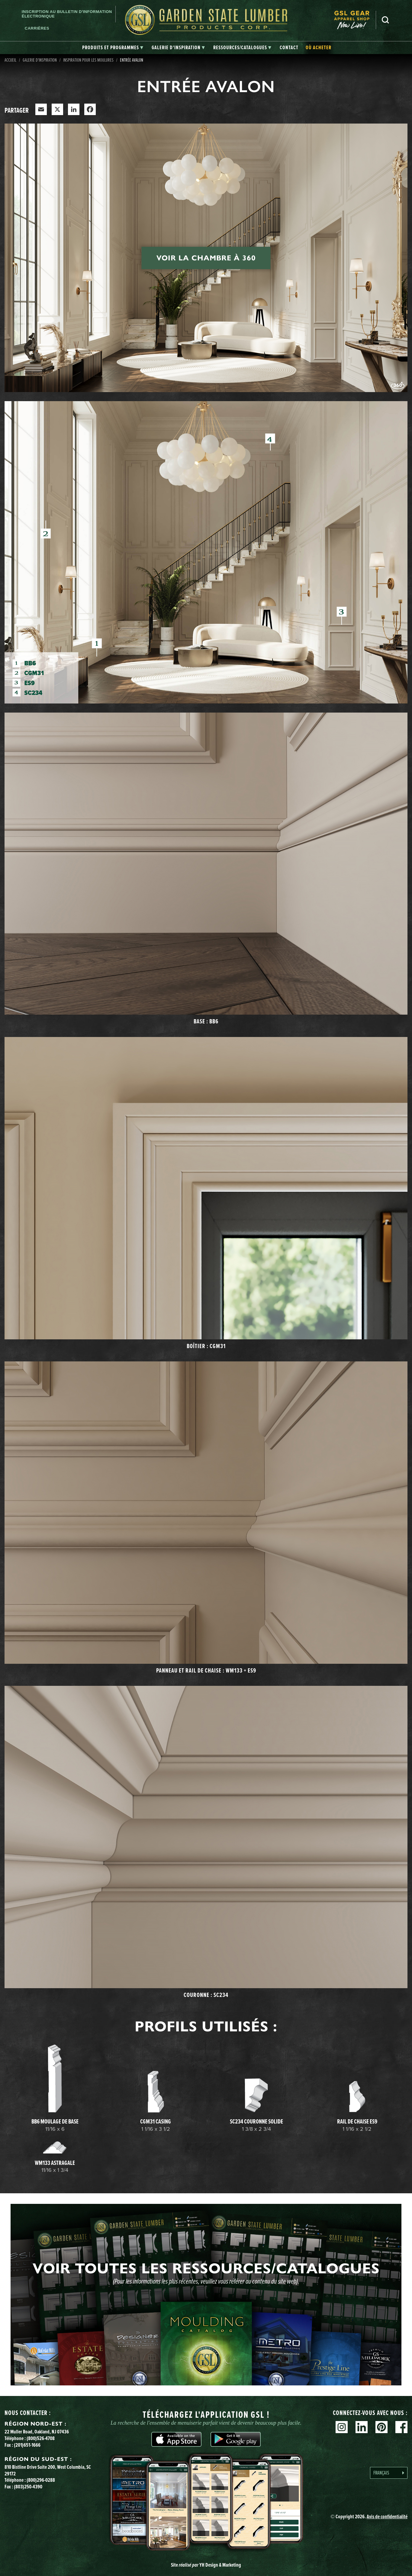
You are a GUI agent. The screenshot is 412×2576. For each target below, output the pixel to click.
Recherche (385, 20)
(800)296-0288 (41, 2480)
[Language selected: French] (388, 2473)
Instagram (342, 2427)
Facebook (401, 2427)
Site (206, 2564)
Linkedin (362, 2427)
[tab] (112, 47)
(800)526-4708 (41, 2438)
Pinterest (381, 2427)
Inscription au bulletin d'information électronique (67, 14)
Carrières (37, 28)
